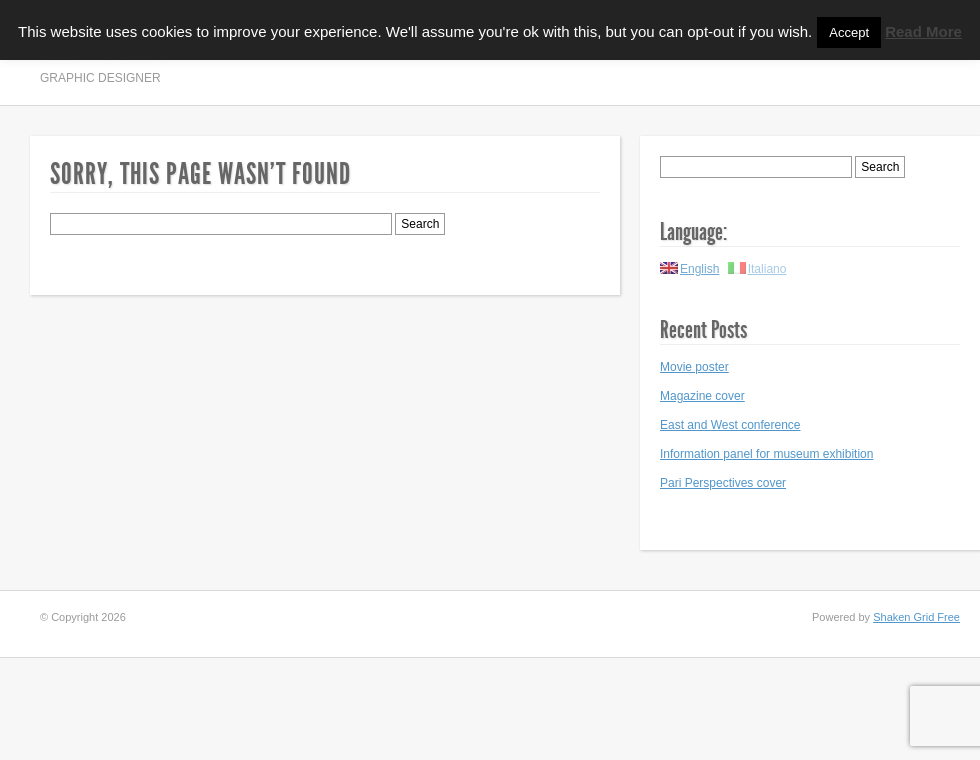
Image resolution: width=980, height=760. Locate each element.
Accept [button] (849, 32)
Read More (923, 31)
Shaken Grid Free (916, 617)
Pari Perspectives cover (723, 483)
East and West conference (730, 425)
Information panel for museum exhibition (766, 454)
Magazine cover (702, 396)
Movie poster (694, 367)
